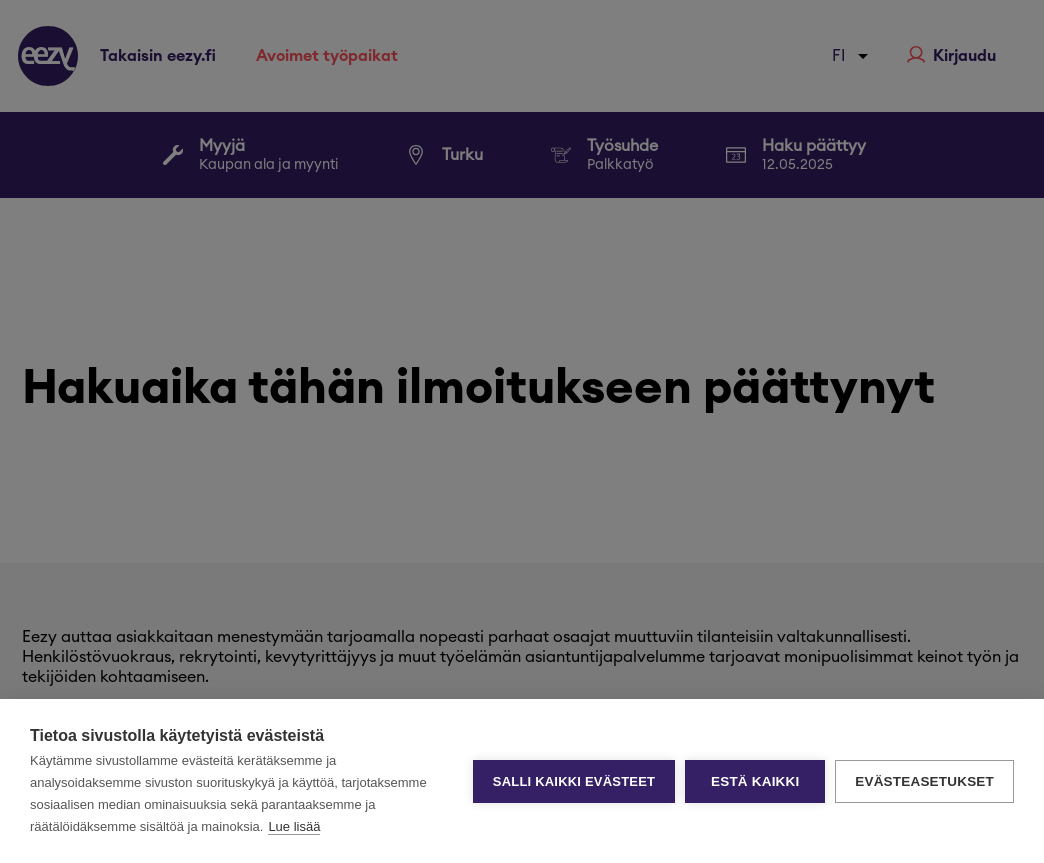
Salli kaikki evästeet (574, 781)
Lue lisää (294, 826)
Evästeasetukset (924, 781)
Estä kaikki (755, 781)
